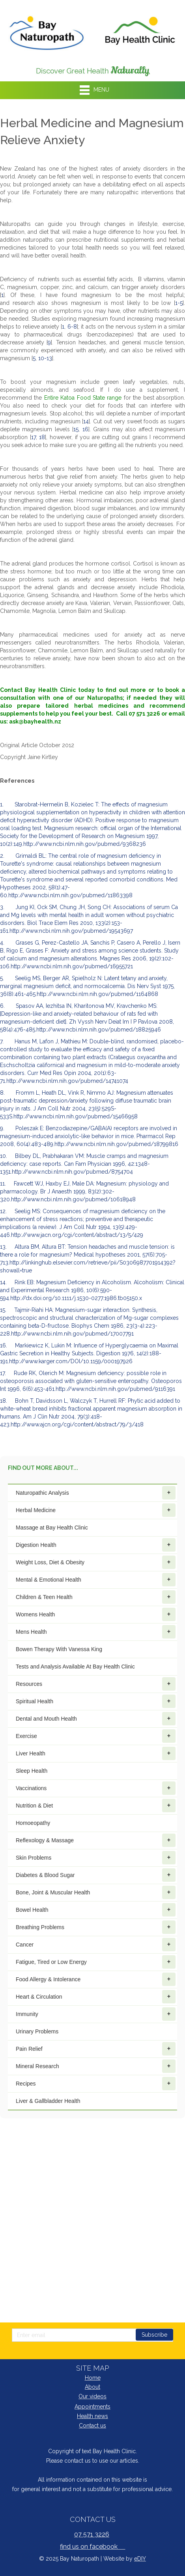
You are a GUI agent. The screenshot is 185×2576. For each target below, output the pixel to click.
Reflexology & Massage (96, 1840)
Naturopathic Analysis (96, 1492)
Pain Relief (96, 2049)
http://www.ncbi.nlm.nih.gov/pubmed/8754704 (72, 1172)
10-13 (45, 358)
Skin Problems (96, 1857)
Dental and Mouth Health (96, 1718)
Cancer (96, 1944)
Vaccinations (96, 1788)
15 (75, 429)
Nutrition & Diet (96, 1805)
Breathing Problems (96, 1927)
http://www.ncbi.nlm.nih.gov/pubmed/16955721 (72, 966)
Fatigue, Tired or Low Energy (96, 1962)
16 (85, 429)
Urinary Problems (37, 2031)
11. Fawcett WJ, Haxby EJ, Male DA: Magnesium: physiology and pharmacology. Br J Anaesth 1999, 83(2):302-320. (84, 1191)
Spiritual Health (96, 1701)
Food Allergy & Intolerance (96, 1979)
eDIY (140, 2558)
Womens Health (96, 1614)
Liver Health (96, 1753)
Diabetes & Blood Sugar (96, 1875)
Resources (96, 1684)
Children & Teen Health (96, 1597)
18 (42, 437)
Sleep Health (31, 1771)
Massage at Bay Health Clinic (52, 1527)
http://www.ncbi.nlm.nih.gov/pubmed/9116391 (115, 1389)
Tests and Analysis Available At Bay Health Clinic (75, 1666)
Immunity (96, 2014)
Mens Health (96, 1631)
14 (86, 421)
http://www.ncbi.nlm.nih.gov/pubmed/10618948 (73, 1199)
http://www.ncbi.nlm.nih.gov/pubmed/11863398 (70, 895)
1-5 (179, 303)
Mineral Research (96, 2066)
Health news (92, 2416)
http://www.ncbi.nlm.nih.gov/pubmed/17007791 (72, 1333)
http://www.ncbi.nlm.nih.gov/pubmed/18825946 (98, 1029)
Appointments (92, 2406)
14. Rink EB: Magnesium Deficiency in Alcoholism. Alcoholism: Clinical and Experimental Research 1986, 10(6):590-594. (92, 1290)
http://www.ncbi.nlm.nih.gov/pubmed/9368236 (84, 844)
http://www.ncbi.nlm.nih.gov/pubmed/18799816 (116, 1144)
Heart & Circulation (96, 1996)
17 (33, 437)
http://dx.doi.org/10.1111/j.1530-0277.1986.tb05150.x (76, 1298)
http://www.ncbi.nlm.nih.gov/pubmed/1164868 (97, 994)
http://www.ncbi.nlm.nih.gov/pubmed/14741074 (67, 1081)
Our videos (92, 2396)
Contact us (92, 2425)
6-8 (72, 326)
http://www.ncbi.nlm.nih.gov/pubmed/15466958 (75, 1116)
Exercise (96, 1736)
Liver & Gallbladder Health (48, 2101)
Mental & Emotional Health (96, 1579)
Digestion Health (96, 1545)
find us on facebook (92, 2546)
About (92, 2387)
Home (93, 2378)
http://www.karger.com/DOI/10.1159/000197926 (71, 1361)
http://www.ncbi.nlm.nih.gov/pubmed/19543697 (71, 931)
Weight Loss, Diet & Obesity (96, 1562)
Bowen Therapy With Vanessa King (59, 1649)
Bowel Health (96, 1909)
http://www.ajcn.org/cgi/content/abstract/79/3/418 (77, 1424)
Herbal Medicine (96, 1510)
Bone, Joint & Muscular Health (96, 1892)
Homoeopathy (33, 1823)
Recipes (96, 2083)
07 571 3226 (91, 2534)
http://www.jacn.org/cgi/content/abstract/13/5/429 (77, 1235)
